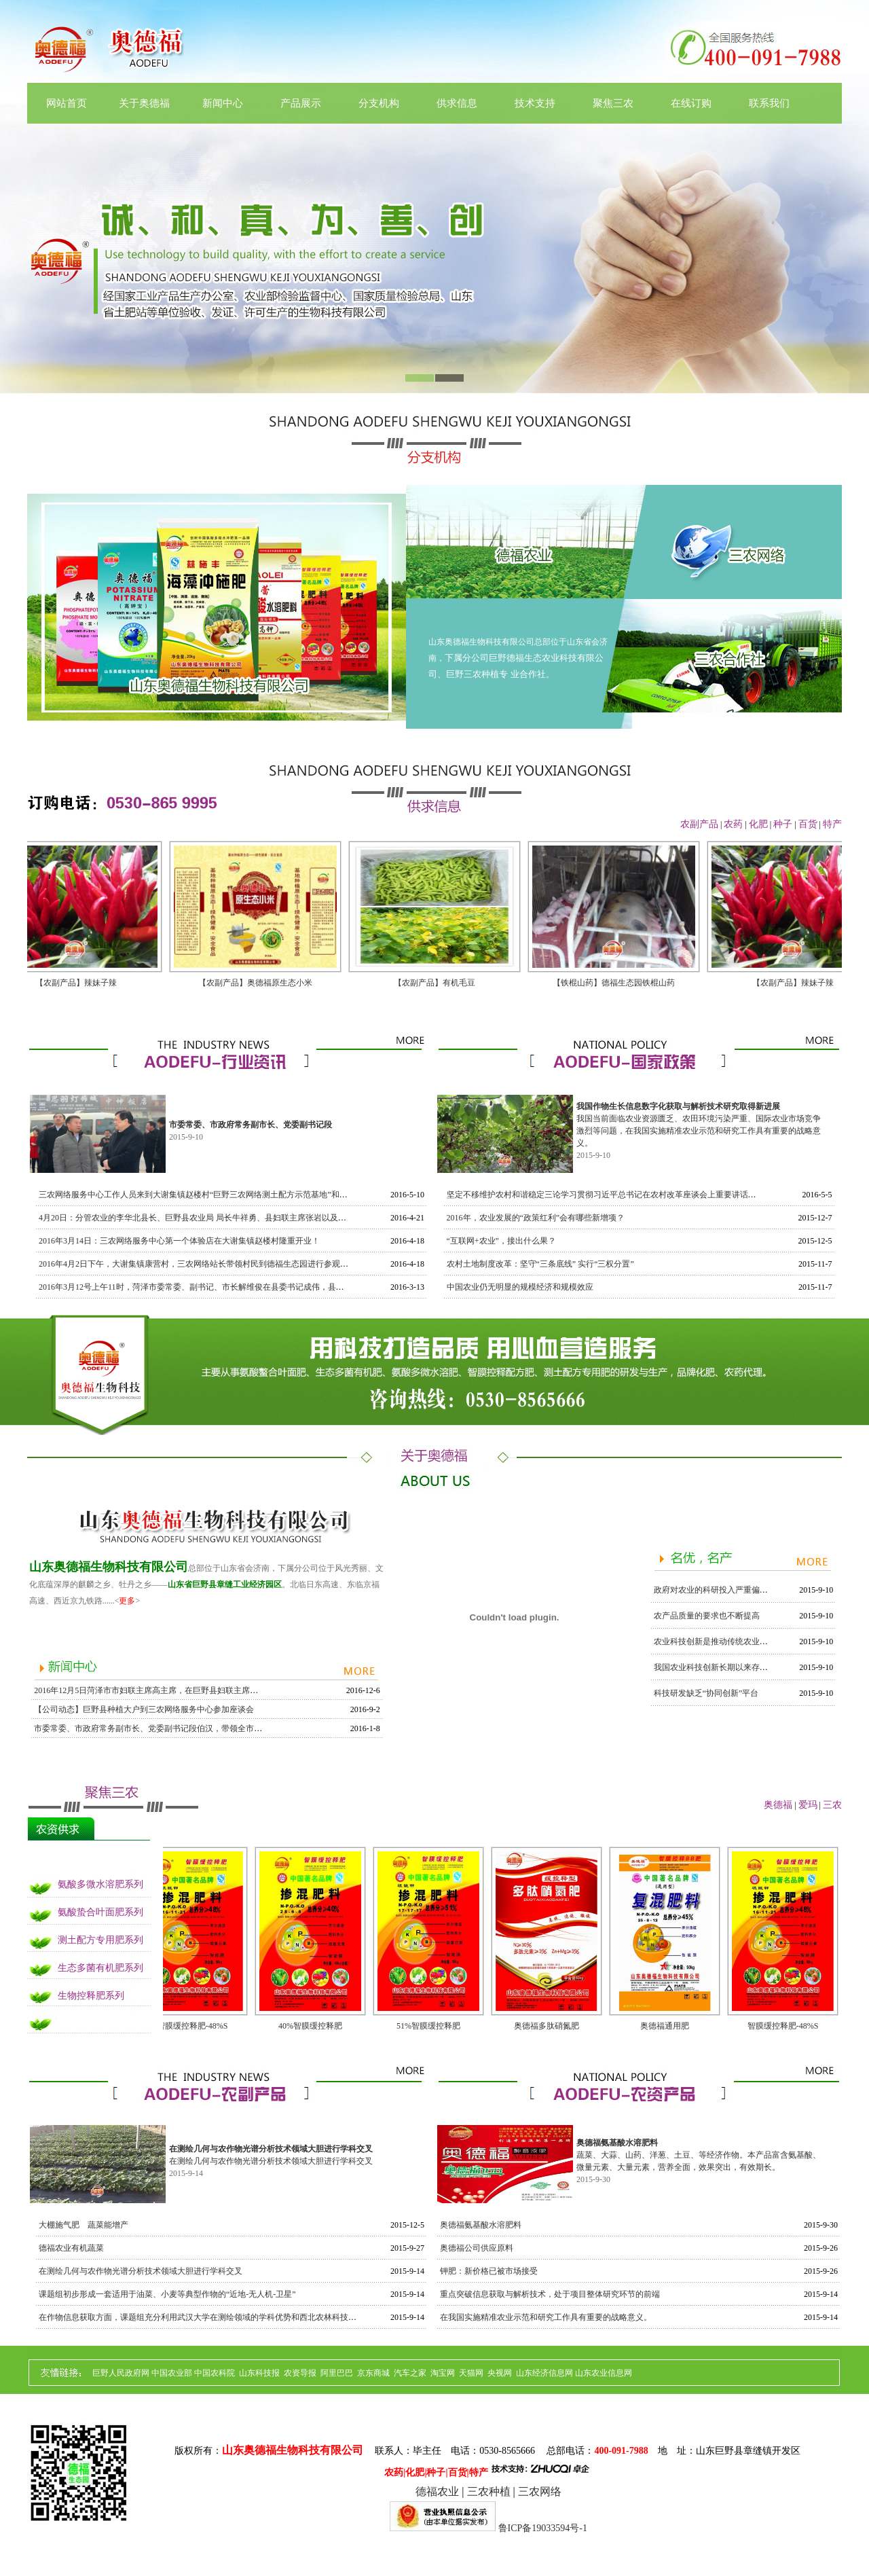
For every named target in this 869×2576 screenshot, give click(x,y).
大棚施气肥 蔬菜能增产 (83, 2225)
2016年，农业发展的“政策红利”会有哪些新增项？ (536, 1217)
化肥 (758, 824)
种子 (782, 824)
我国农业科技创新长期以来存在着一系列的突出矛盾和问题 (760, 1667)
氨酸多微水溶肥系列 (100, 1884)
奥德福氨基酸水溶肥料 (480, 2225)
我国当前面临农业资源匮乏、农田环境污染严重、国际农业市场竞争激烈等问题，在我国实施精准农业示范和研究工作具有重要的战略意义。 (698, 1131)
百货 (807, 824)
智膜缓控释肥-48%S (192, 2026)
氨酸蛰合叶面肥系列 (100, 1912)
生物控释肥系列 (91, 1996)
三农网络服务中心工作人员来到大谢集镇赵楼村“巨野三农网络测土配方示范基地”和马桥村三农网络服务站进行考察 (246, 1194)
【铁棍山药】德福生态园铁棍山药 (620, 982)
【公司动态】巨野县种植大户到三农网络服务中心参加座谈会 (144, 1709)
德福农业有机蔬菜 (71, 2248)
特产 (832, 824)
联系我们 (769, 103)
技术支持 (535, 103)
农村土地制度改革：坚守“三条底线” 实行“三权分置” (540, 1264)
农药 (733, 824)
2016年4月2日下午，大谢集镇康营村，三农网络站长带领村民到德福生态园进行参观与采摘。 (206, 1264)
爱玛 (807, 1805)
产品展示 (300, 103)
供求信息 (457, 103)
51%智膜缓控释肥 (428, 2026)
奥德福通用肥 (664, 2026)
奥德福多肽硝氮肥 (546, 2026)
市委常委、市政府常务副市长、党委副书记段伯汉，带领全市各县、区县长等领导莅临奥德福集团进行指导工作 (233, 1728)
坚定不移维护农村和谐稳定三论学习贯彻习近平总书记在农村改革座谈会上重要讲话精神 (605, 1194)
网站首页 (66, 103)
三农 (832, 1805)
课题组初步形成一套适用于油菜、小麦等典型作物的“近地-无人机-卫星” (167, 2294)
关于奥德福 (144, 103)
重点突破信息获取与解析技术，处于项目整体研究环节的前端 (550, 2294)
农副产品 (699, 824)
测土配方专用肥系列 (100, 1940)
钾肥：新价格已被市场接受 (489, 2271)
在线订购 (691, 103)
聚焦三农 (613, 103)
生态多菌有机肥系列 (100, 1968)
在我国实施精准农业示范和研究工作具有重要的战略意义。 (546, 2317)
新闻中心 (222, 103)
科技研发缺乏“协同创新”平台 (706, 1693)
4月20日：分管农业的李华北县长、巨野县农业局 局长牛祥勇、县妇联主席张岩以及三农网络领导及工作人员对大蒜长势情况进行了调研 (282, 1217)
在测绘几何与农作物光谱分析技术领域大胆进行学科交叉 (271, 2161)
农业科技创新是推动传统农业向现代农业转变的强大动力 (755, 1641)
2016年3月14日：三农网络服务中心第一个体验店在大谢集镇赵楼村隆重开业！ (179, 1241)
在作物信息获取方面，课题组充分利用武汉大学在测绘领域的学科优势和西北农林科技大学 (202, 2317)
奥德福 (778, 1805)
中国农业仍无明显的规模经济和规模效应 (520, 1287)
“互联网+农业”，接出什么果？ (501, 1241)
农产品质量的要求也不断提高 (707, 1615)
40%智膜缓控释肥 (310, 2026)
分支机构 (378, 103)
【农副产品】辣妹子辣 (83, 982)
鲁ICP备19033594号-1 (542, 2528)
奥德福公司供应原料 (476, 2248)
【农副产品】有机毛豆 (441, 982)
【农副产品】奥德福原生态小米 (262, 982)
